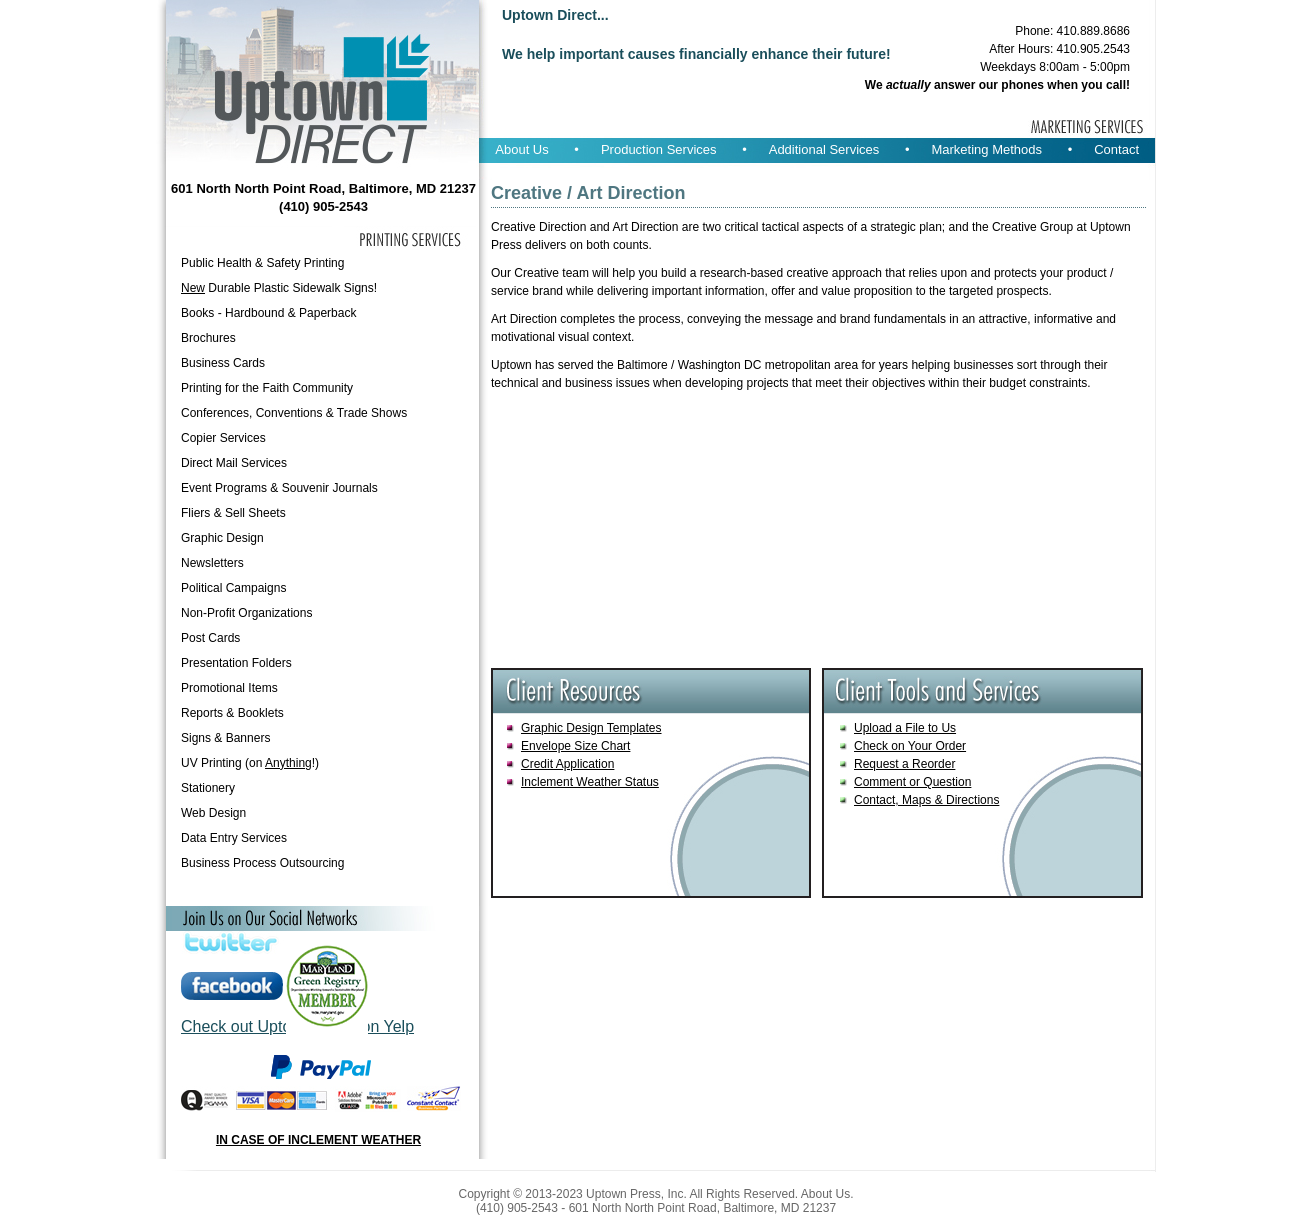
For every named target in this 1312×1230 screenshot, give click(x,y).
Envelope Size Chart (575, 746)
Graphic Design (222, 538)
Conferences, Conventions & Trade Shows (294, 413)
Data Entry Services (234, 838)
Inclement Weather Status (590, 782)
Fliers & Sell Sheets (233, 513)
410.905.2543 (1093, 49)
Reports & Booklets (232, 713)
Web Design (213, 813)
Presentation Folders (236, 663)
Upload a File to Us (905, 728)
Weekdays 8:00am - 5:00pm (1055, 67)
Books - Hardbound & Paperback (268, 313)
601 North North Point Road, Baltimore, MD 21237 (323, 188)
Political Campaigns (233, 588)
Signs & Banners (225, 738)
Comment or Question (912, 782)
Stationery (208, 788)
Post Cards (210, 638)
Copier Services (223, 438)
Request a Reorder (904, 764)
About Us (521, 149)
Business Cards (223, 363)
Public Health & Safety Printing (262, 263)
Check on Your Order (910, 746)
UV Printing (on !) (250, 763)
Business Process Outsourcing (262, 863)
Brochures (208, 338)
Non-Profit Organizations (246, 613)
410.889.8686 (1093, 31)
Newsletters (212, 563)
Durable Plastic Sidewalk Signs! (279, 288)
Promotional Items (229, 688)
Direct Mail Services (234, 463)
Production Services (659, 149)
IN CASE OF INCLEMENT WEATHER (318, 1140)
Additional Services (824, 149)
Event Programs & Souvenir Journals (279, 488)
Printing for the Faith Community (267, 388)
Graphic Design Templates (591, 728)
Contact (1116, 149)
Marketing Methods (986, 149)
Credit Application (567, 764)
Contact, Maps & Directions (926, 800)
